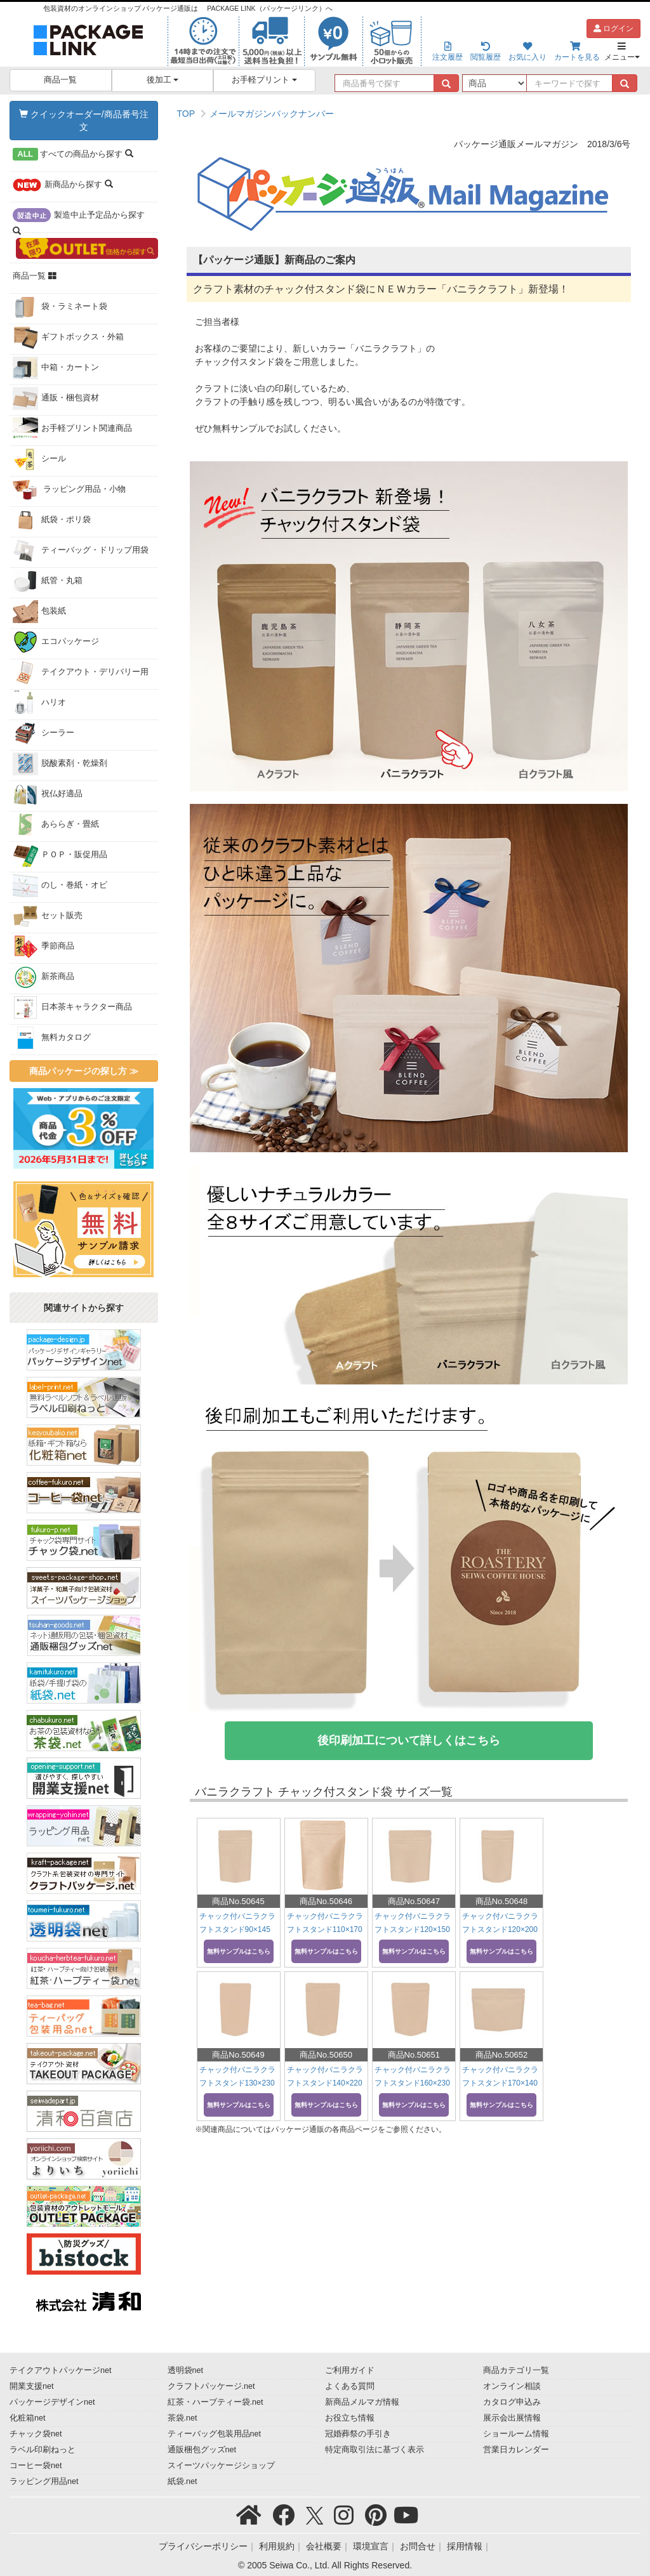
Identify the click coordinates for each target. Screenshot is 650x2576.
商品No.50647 (414, 1901)
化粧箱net (28, 2418)
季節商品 (43, 946)
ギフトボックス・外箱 (68, 337)
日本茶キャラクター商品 (72, 1007)
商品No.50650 (326, 2055)
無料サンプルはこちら (238, 1951)
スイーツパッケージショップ (221, 2465)
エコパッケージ (56, 642)
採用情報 (464, 2546)
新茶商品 (43, 977)
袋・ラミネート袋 (60, 307)
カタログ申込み (512, 2402)
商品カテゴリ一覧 (516, 2370)
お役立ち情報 (350, 2418)
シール (39, 459)
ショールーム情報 (516, 2433)
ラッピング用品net (44, 2481)
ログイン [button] (613, 28)
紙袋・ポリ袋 (52, 520)
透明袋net (186, 2370)
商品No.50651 (414, 2055)
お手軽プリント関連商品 (72, 428)
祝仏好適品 (48, 794)
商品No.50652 (501, 2055)
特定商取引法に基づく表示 (374, 2449)
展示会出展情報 (512, 2418)
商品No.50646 (326, 1901)
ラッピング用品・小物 (69, 489)
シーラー (43, 733)
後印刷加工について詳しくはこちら (408, 1740)
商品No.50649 (238, 2055)
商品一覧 (60, 80)
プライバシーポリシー (203, 2546)
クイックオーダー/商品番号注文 (84, 120)
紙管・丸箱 (48, 581)
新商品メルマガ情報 (362, 2402)
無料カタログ (52, 1038)
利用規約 (277, 2546)
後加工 (163, 80)
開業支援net (32, 2386)
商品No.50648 (501, 1901)
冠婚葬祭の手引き (358, 2433)
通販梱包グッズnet (202, 2449)
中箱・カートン (56, 368)
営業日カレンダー (516, 2449)
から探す (73, 154)
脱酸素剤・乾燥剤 (60, 763)
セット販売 (48, 916)
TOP (186, 113)
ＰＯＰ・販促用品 (60, 855)
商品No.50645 (238, 1901)
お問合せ (417, 2546)
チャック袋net (36, 2433)
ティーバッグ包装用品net (215, 2433)
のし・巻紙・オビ (60, 885)
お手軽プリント (264, 80)
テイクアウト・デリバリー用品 (81, 675)
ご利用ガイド (350, 2370)
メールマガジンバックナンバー (271, 113)
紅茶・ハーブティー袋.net (215, 2402)
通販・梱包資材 (56, 398)
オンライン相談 (512, 2386)
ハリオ (39, 703)
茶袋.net (182, 2418)
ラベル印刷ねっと (43, 2449)
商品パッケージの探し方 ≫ (83, 1071)
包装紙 (39, 611)
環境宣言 (370, 2546)
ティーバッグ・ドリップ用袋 (81, 550)
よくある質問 (350, 2386)
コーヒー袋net (36, 2465)
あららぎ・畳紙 (56, 824)
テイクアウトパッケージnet (61, 2370)
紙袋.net (182, 2481)
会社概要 (324, 2546)
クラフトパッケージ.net (211, 2386)
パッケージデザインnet (52, 2402)
